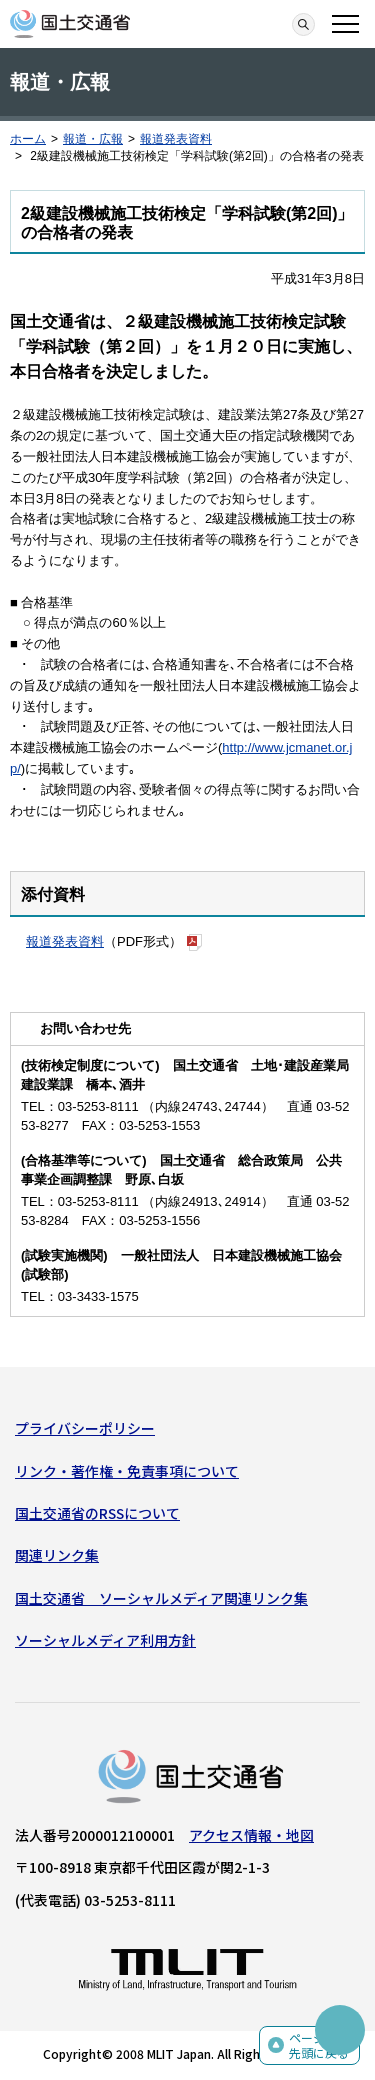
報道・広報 (93, 139)
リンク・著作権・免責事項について (127, 1471)
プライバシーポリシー (85, 1428)
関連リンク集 (57, 1555)
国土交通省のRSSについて (97, 1513)
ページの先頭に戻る (319, 2045)
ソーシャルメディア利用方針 (105, 1640)
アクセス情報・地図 (251, 1835)
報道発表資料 (176, 139)
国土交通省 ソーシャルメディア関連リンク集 (161, 1598)
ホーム (28, 139)
